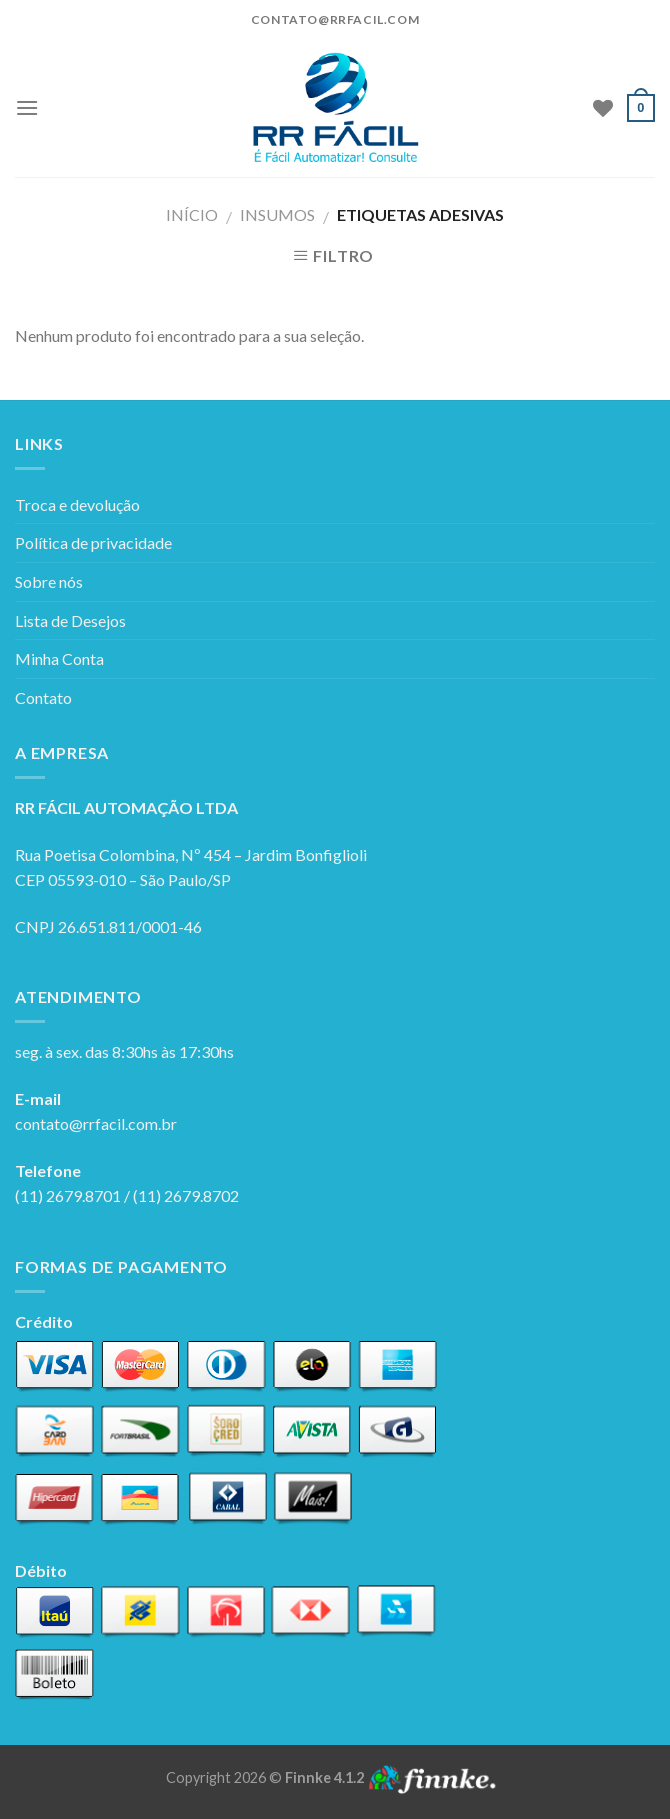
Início (192, 214)
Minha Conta (59, 658)
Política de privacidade (93, 542)
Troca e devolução (77, 504)
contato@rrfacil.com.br (96, 1123)
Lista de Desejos (70, 620)
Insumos (277, 214)
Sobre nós (49, 581)
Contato (43, 697)
